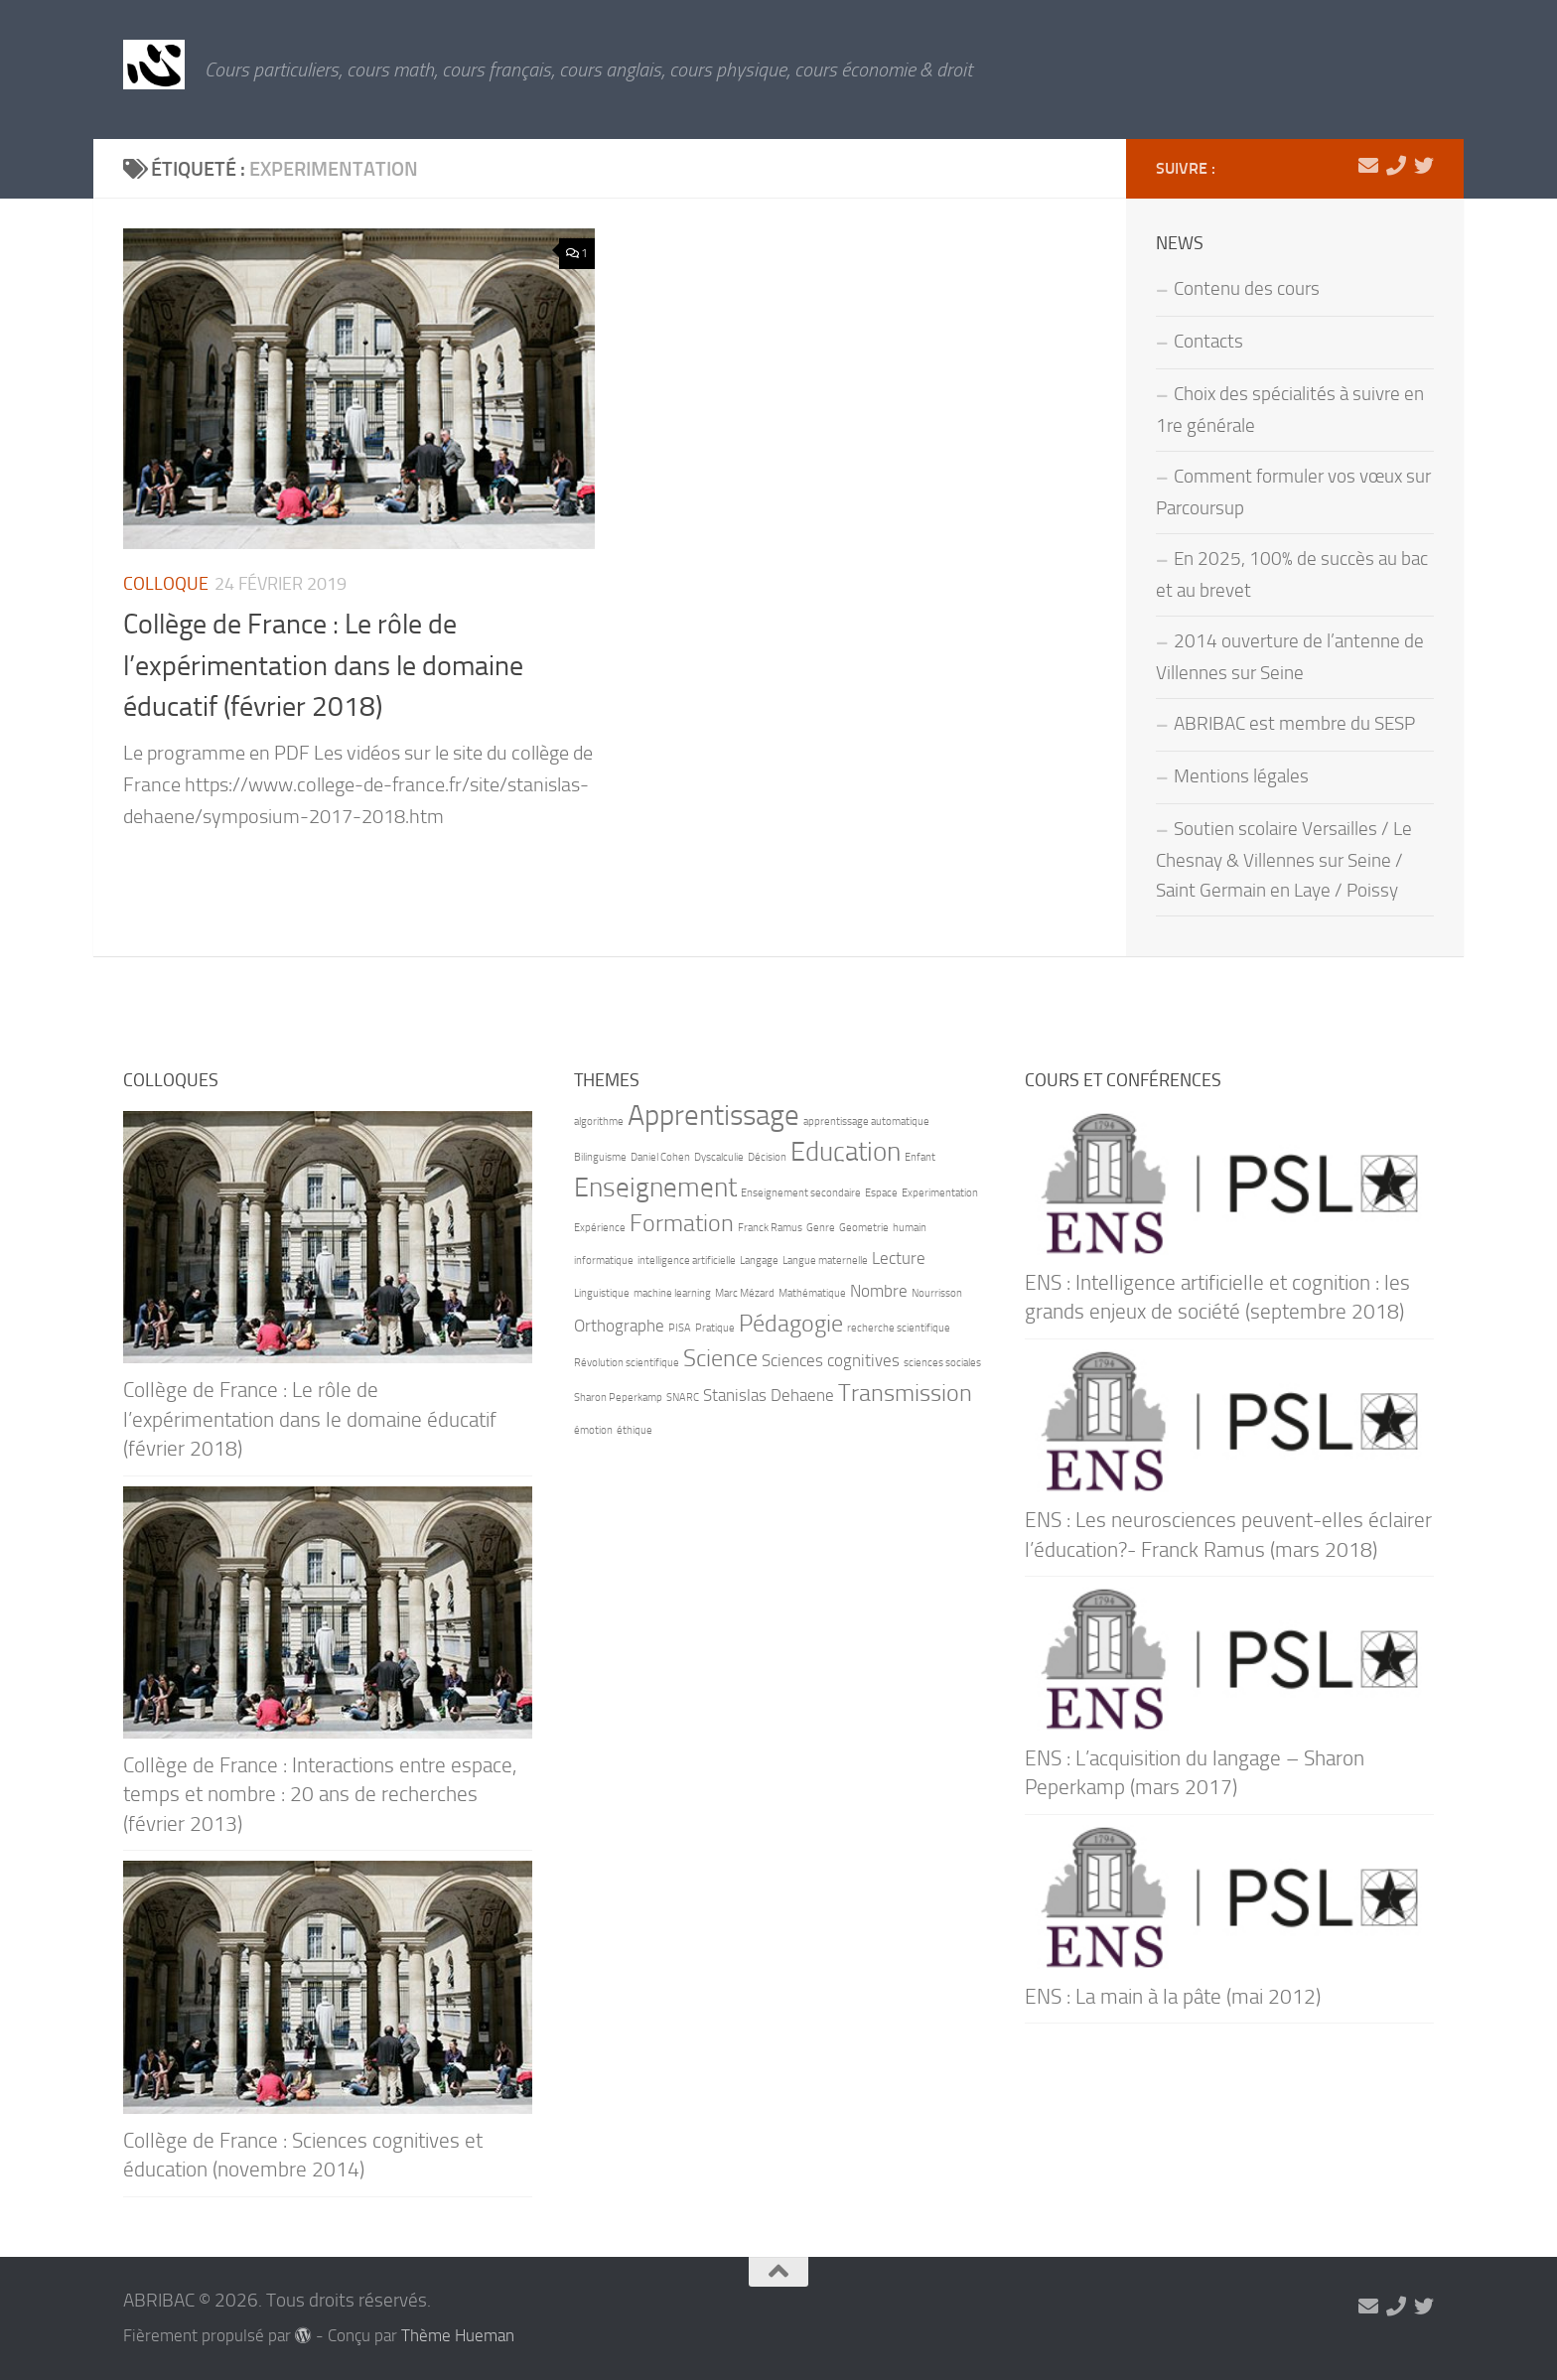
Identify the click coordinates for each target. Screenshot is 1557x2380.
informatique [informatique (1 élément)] (604, 1260)
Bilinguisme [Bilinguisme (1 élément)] (600, 1157)
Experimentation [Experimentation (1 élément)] (940, 1193)
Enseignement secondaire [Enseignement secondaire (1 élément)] (801, 1193)
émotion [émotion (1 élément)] (593, 1430)
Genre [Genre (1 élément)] (820, 1227)
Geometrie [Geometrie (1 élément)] (864, 1227)
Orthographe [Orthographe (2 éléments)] (619, 1325)
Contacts (1208, 341)
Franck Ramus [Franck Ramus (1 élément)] (770, 1227)
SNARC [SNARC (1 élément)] (682, 1397)
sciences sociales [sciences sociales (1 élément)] (942, 1362)
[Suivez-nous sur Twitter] (1424, 166)
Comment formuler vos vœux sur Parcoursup (1293, 492)
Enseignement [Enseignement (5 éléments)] (655, 1187)
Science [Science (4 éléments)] (720, 1357)
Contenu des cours (1247, 289)
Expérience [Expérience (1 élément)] (600, 1227)
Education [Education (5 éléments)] (845, 1152)
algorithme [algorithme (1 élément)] (599, 1121)
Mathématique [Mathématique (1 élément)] (812, 1293)
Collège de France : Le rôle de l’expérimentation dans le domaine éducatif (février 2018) (323, 665)
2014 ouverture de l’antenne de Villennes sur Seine (1290, 657)
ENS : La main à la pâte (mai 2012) (1173, 1996)
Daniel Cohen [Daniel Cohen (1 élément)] (660, 1157)
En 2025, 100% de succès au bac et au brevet (1292, 575)
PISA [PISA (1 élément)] (679, 1328)
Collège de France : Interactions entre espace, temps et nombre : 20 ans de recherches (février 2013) (319, 1794)
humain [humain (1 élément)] (909, 1227)
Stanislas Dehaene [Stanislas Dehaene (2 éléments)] (768, 1395)
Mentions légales (1241, 776)
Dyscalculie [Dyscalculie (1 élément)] (719, 1157)
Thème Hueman (457, 2335)
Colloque (166, 584)
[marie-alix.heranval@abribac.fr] (1368, 166)
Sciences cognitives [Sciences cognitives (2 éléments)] (831, 1360)
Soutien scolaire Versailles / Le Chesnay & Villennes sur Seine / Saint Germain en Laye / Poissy (1284, 860)
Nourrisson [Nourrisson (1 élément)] (937, 1293)
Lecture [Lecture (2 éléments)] (898, 1258)
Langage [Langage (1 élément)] (759, 1260)
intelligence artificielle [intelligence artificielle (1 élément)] (686, 1260)
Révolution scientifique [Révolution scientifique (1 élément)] (626, 1362)
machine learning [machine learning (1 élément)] (672, 1293)
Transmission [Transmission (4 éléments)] (905, 1392)
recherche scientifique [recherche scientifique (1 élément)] (898, 1328)
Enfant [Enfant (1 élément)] (920, 1157)
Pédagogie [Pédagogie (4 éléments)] (791, 1323)
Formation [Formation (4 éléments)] (682, 1222)
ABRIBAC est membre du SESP (1294, 724)
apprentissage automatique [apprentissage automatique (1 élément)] (866, 1121)
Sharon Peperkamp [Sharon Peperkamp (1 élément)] (618, 1397)
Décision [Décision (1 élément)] (767, 1157)
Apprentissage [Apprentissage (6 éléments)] (713, 1115)
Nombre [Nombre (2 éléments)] (879, 1291)
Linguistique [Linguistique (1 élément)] (602, 1293)
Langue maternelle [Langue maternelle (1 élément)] (825, 1260)
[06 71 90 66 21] (1396, 166)
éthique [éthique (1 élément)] (634, 1430)
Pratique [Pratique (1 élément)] (715, 1328)
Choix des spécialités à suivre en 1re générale (1290, 410)
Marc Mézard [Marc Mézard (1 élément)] (745, 1293)
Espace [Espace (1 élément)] (881, 1193)
